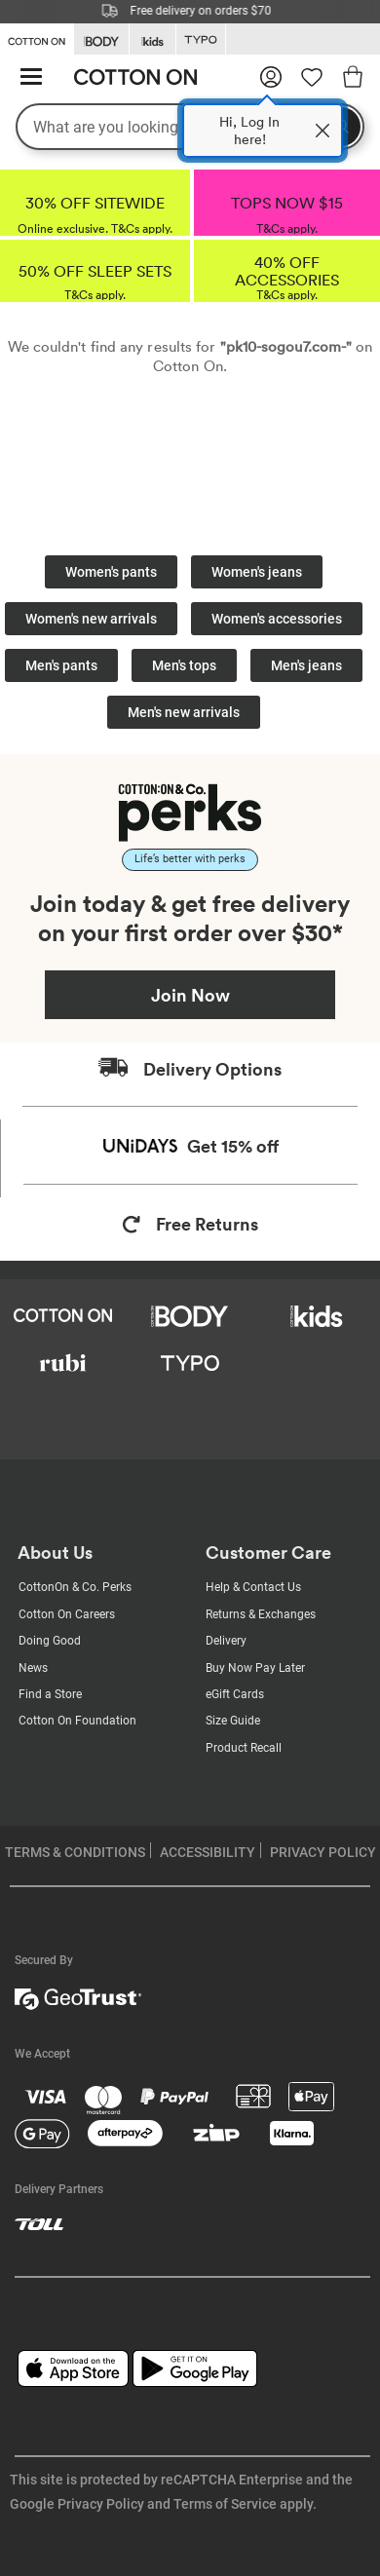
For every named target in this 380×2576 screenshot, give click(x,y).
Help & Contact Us (253, 1587)
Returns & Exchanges (261, 1614)
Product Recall (244, 1748)
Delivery (226, 1641)
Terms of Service (225, 2504)
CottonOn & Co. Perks (75, 1587)
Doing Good (50, 1641)
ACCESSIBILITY (207, 1852)
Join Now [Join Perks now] (190, 994)
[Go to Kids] (152, 39)
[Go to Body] (101, 39)
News (33, 1668)
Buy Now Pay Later (255, 1668)
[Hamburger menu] (31, 77)
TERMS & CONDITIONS (75, 1852)
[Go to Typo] (200, 39)
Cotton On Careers (67, 1614)
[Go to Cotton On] (36, 38)
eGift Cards (235, 1694)
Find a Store (50, 1694)
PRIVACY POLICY (323, 1852)
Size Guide (233, 1720)
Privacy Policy (100, 2504)
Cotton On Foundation (77, 1720)
